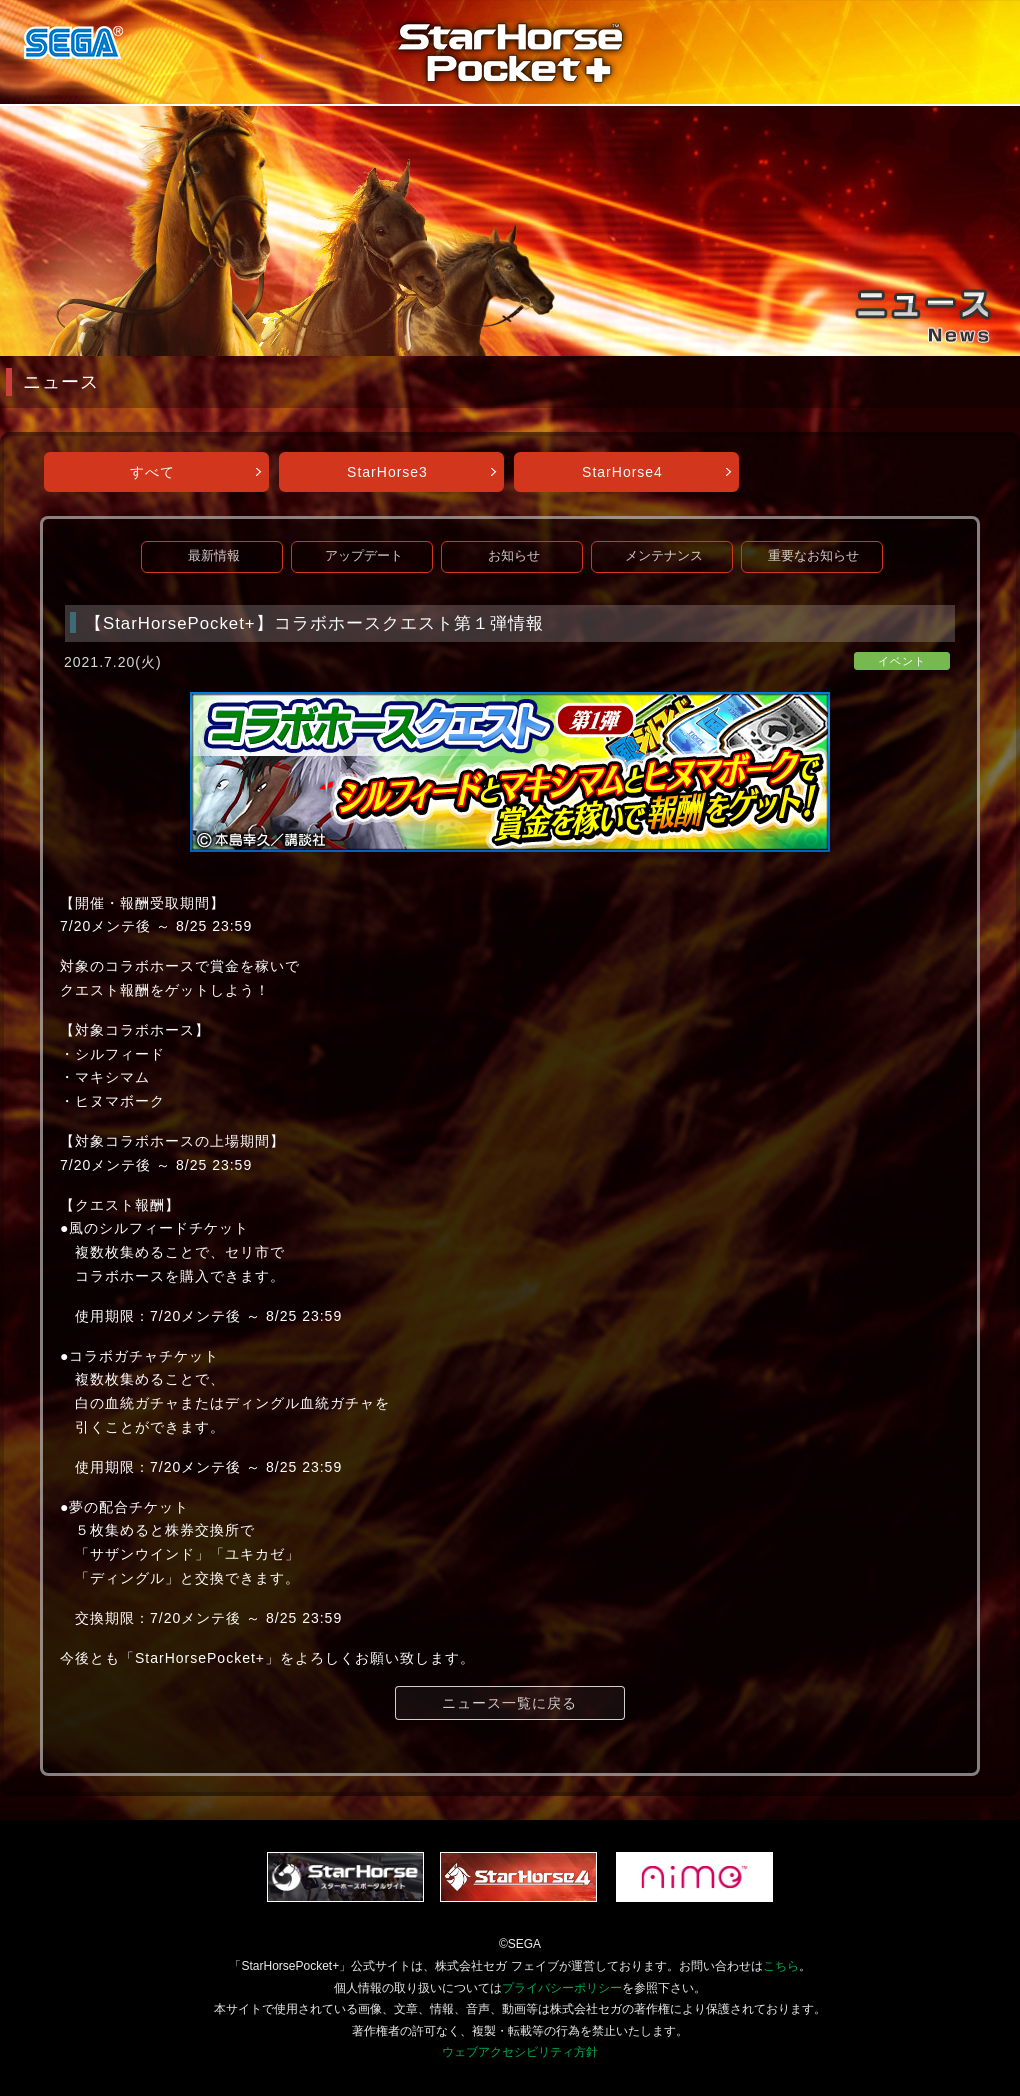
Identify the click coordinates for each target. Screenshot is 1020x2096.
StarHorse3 (387, 472)
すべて (152, 472)
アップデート (364, 556)
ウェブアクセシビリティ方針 (520, 2052)
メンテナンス (664, 556)
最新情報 (214, 556)
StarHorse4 (622, 472)
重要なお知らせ (813, 556)
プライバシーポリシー (562, 1988)
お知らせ (514, 556)
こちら (781, 1966)
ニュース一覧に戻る (509, 1703)
